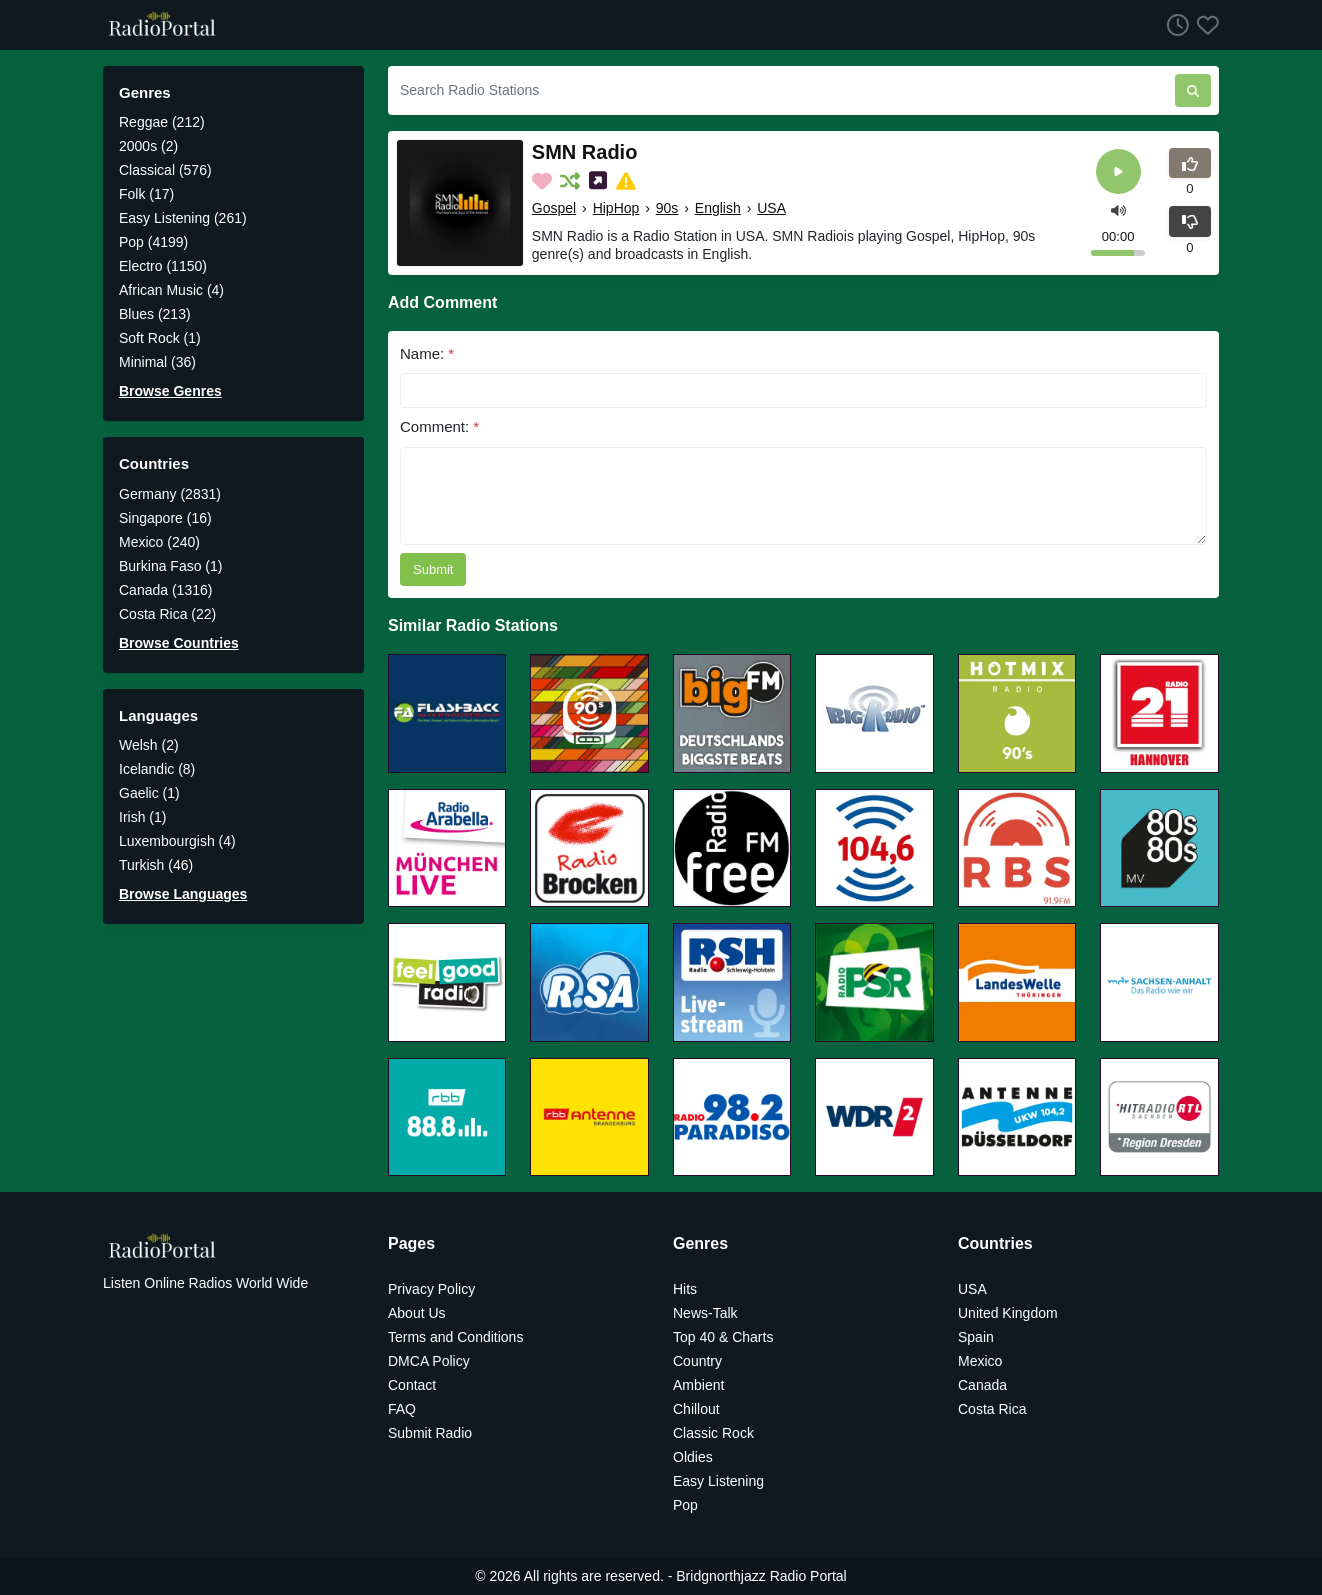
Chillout (696, 1409)
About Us (417, 1313)
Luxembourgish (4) (177, 841)
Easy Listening (718, 1481)
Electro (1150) (163, 266)
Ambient (698, 1385)
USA (771, 208)
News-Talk (705, 1313)
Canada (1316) (165, 590)
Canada (982, 1385)
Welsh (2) (149, 745)
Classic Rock (713, 1433)
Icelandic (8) (157, 769)
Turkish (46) (156, 865)
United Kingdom (1008, 1313)
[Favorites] (1204, 24)
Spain (976, 1337)
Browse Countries (179, 643)
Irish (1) (142, 817)
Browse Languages (183, 894)
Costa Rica (992, 1409)
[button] (1118, 208)
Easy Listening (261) (183, 218)
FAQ (402, 1409)
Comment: (439, 426)
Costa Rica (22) (167, 614)
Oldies (693, 1457)
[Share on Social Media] (600, 181)
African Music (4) (171, 290)
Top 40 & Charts (723, 1337)
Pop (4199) (153, 242)
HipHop (616, 208)
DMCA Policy (429, 1361)
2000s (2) (148, 146)
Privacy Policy (431, 1289)
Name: (427, 353)
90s (667, 208)
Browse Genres (170, 391)
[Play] (1118, 171)
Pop (685, 1505)
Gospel (554, 208)
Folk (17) (146, 194)
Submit (433, 569)
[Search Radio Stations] (781, 90)
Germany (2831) (170, 494)
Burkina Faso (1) (170, 566)
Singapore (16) (165, 518)
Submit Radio (430, 1433)
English (718, 208)
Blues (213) (155, 314)
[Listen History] (1174, 24)
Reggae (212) (162, 122)
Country (697, 1361)
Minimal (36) (157, 362)
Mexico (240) (159, 542)
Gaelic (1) (149, 793)
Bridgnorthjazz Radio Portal (761, 1576)
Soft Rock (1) (160, 338)
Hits (685, 1289)
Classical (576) (165, 170)
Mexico (980, 1361)
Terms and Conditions (455, 1337)
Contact (412, 1385)
